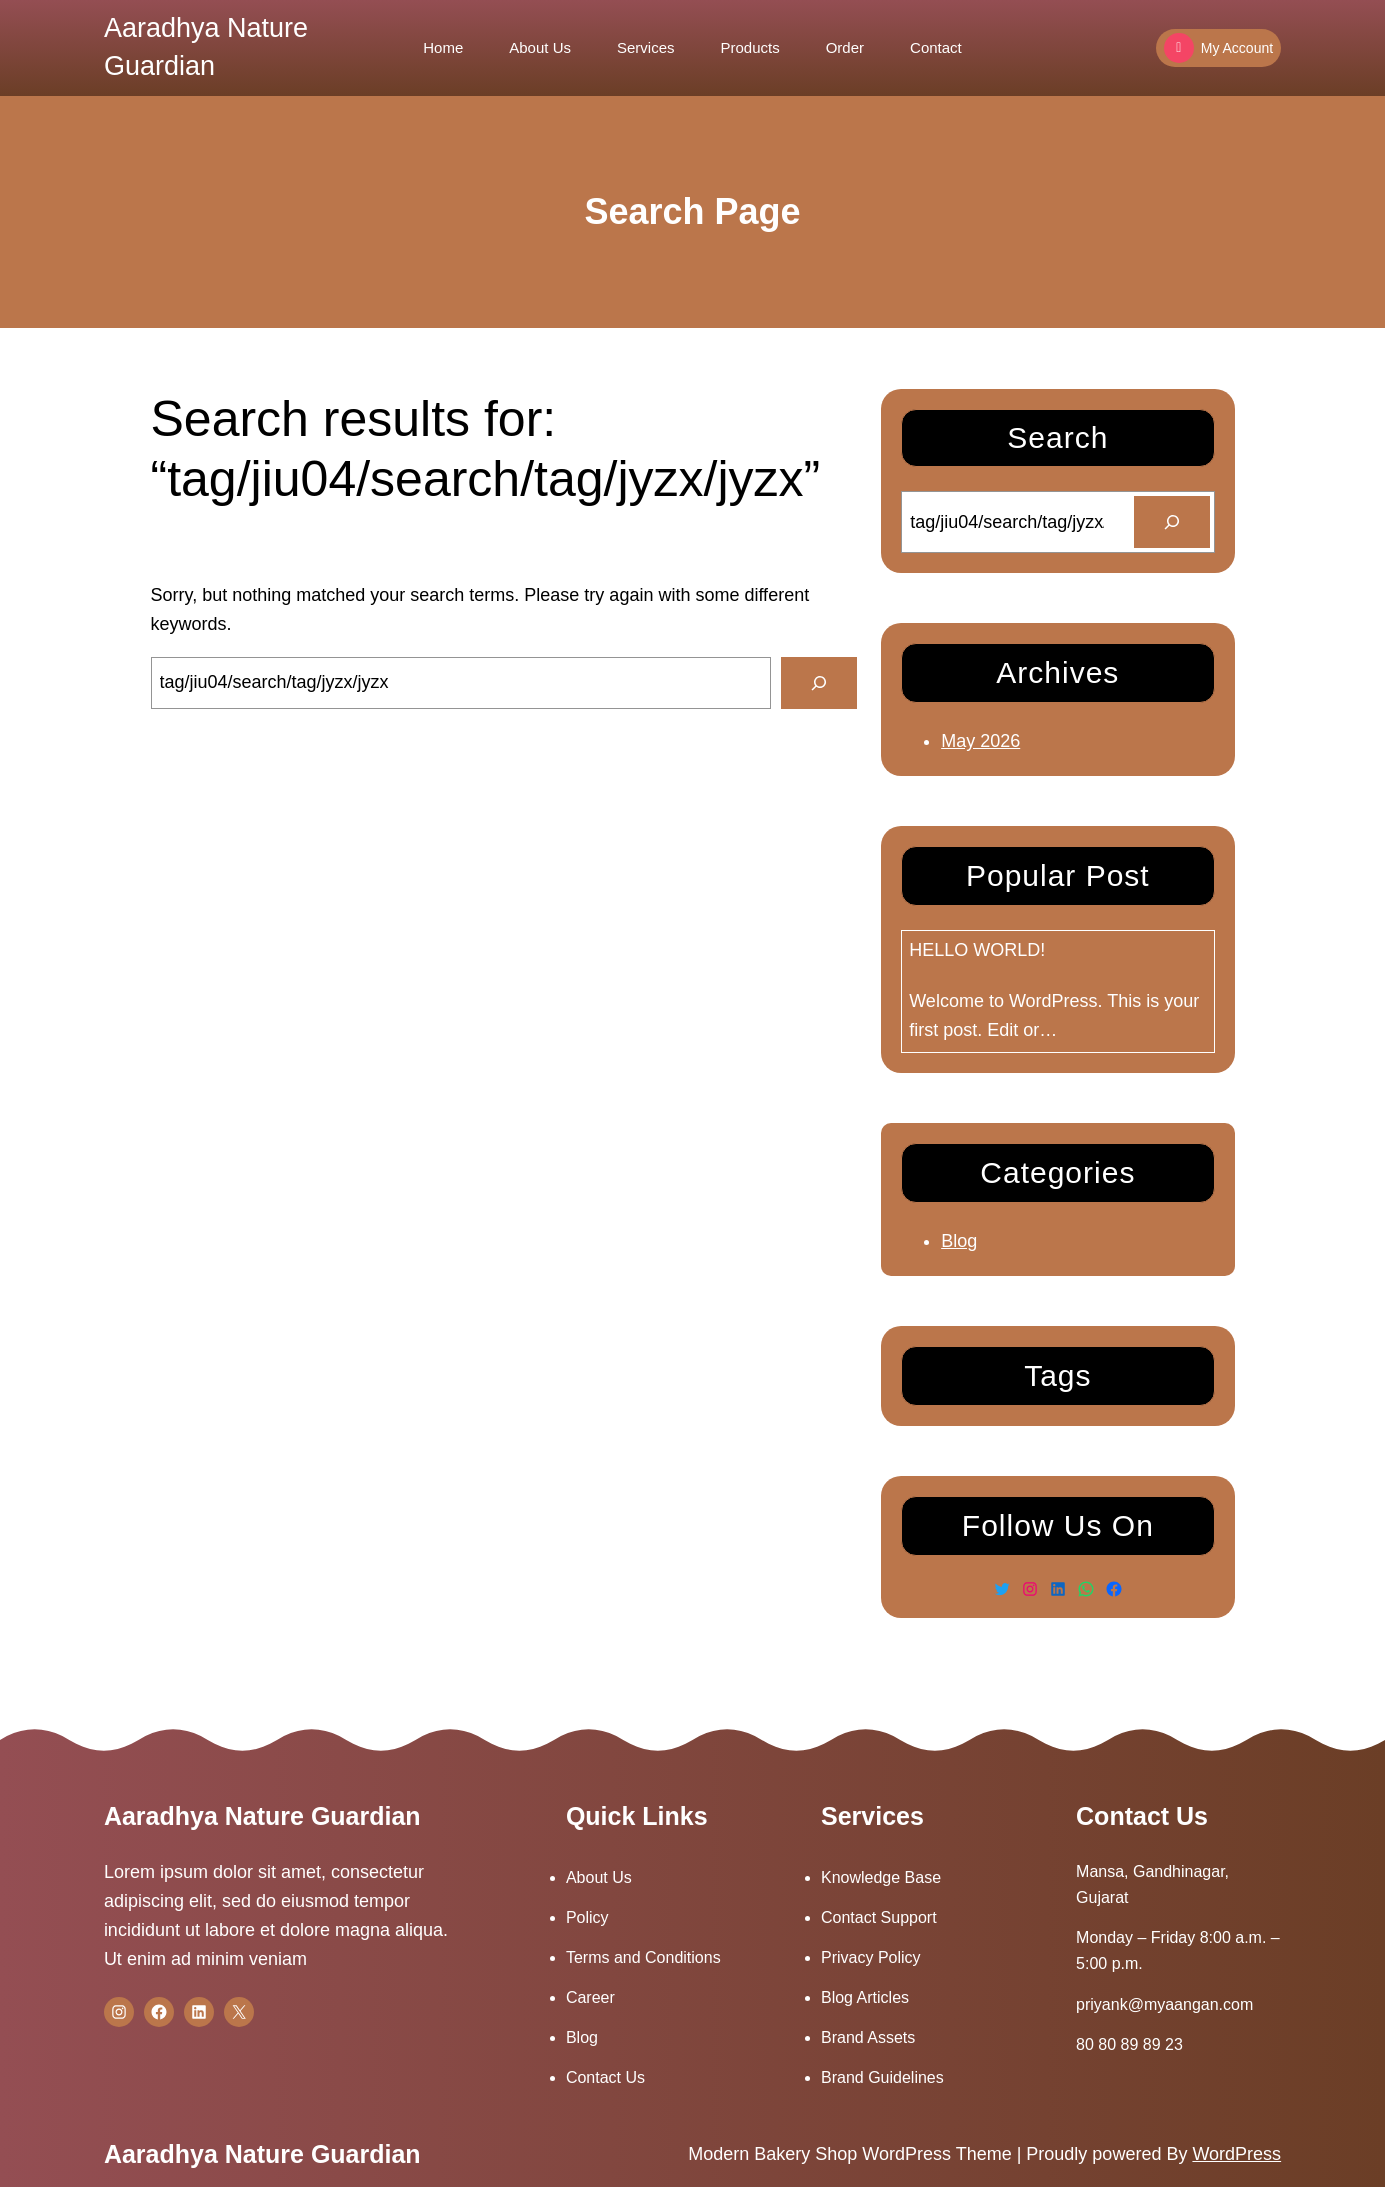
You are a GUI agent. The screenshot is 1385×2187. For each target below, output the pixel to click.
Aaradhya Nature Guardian (262, 1816)
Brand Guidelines (882, 2077)
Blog (959, 1241)
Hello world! (977, 950)
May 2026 (980, 741)
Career (590, 1997)
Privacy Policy (871, 1957)
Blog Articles (865, 1997)
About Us (599, 1877)
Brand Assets (868, 2037)
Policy (587, 1917)
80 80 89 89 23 (1129, 2044)
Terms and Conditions (643, 1957)
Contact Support (879, 1917)
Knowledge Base (881, 1877)
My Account (1218, 48)
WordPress (1236, 2154)
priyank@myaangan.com (1164, 2004)
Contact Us (605, 2077)
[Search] (819, 683)
